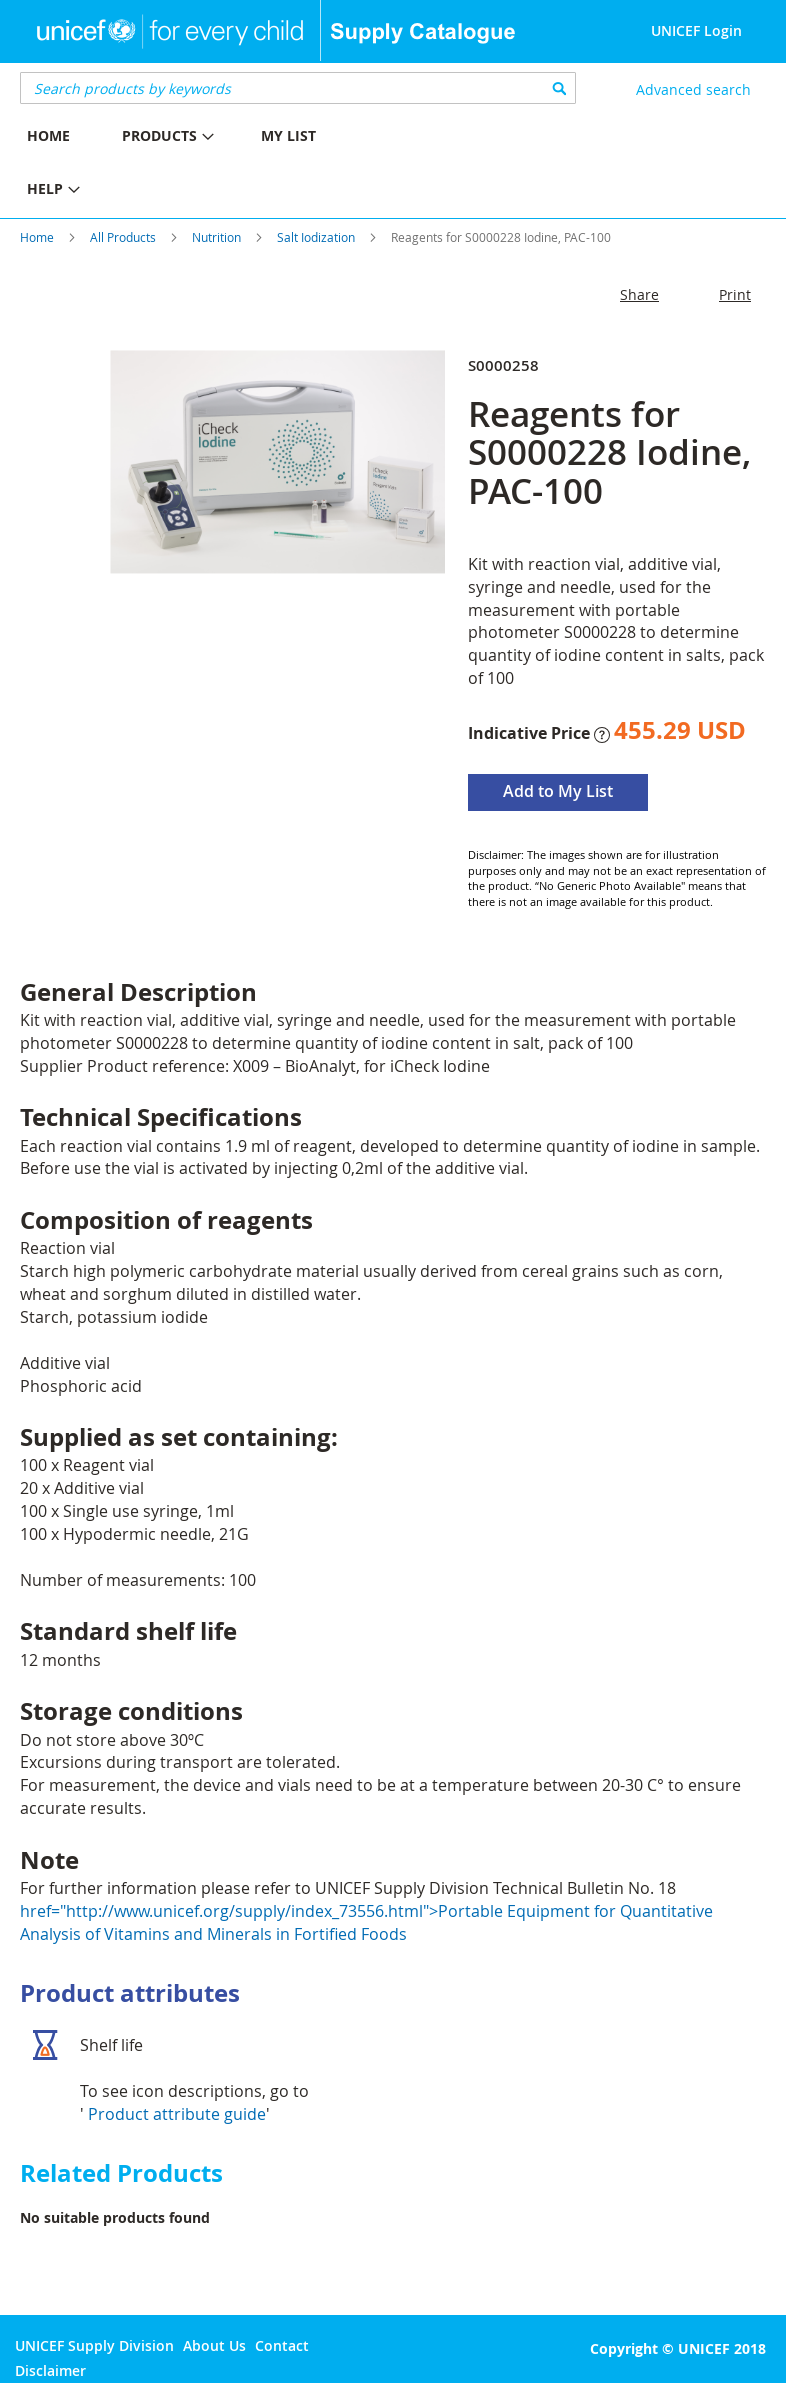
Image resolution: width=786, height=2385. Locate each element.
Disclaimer (50, 2370)
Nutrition (216, 237)
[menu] (196, 165)
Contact (282, 2345)
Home (37, 237)
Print (735, 294)
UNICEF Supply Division (94, 2345)
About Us (214, 2345)
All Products (123, 237)
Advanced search (693, 89)
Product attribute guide (177, 2114)
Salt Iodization (316, 237)
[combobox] (298, 88)
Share (639, 294)
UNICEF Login (696, 30)
